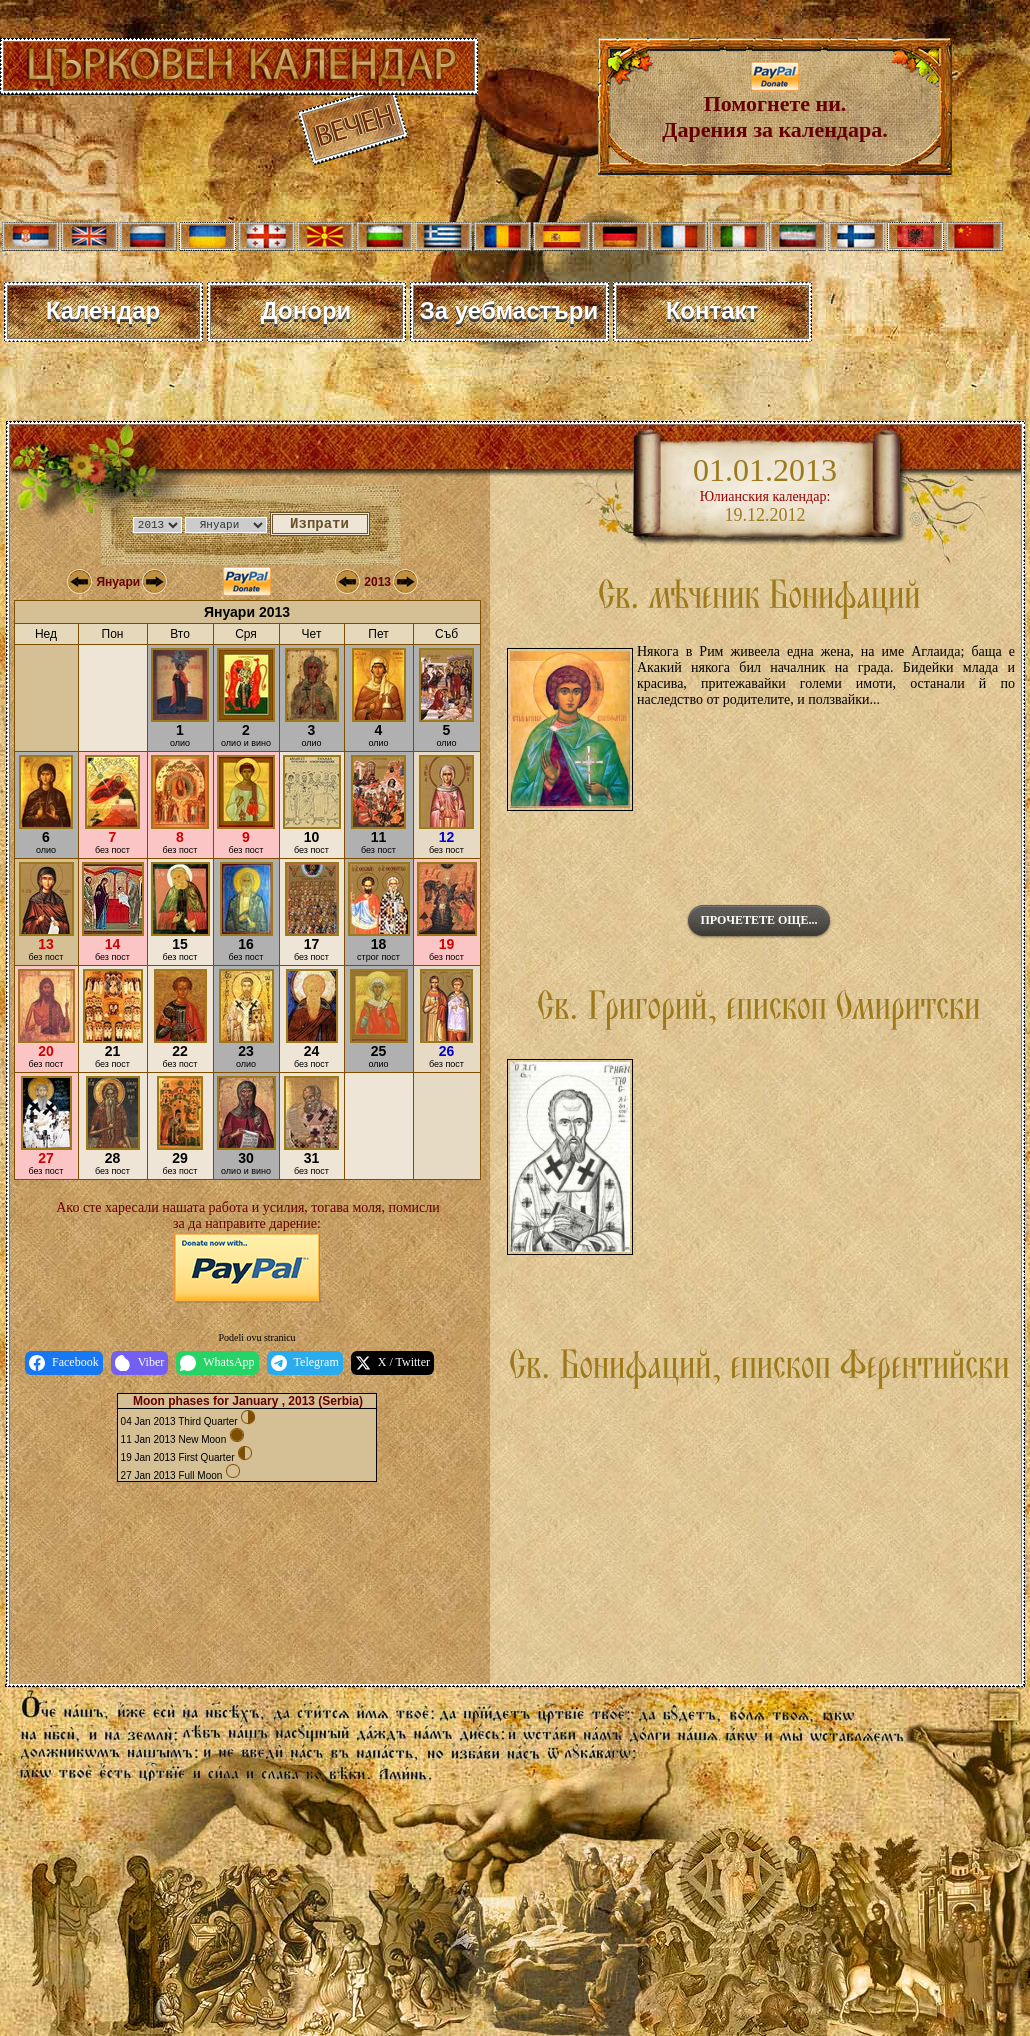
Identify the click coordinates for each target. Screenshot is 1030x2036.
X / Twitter (392, 1363)
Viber (140, 1363)
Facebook (64, 1363)
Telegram (305, 1363)
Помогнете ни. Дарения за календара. (774, 106)
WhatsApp (217, 1363)
